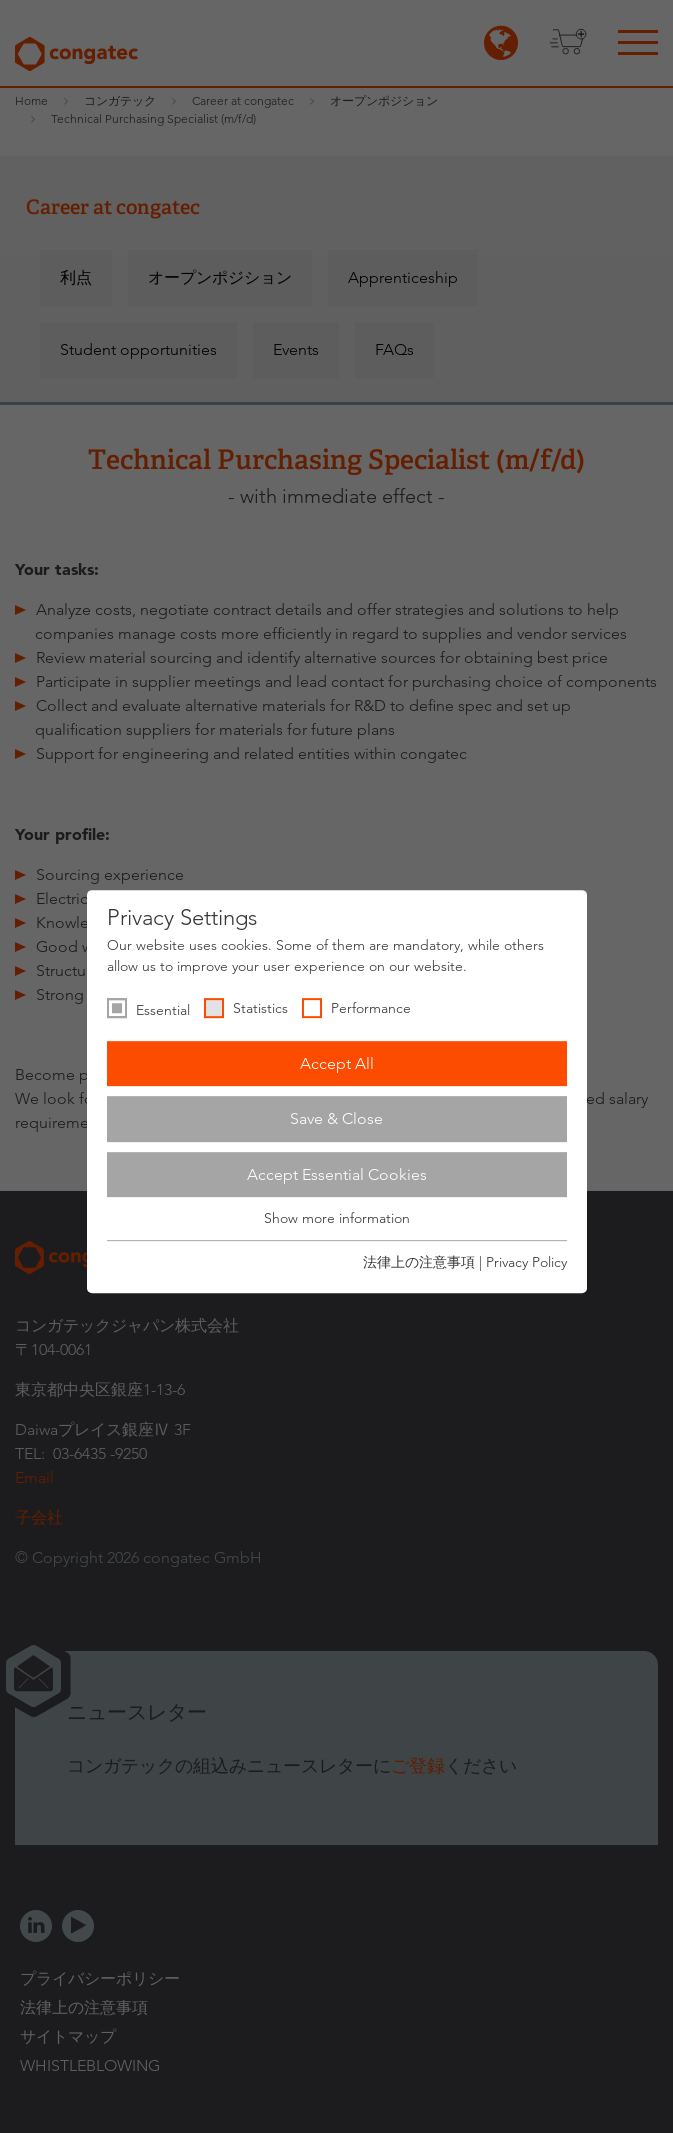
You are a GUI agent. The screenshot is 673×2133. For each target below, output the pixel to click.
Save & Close (336, 1118)
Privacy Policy (526, 1262)
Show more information (337, 1219)
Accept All (337, 1063)
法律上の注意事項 (419, 1262)
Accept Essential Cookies (337, 1174)
